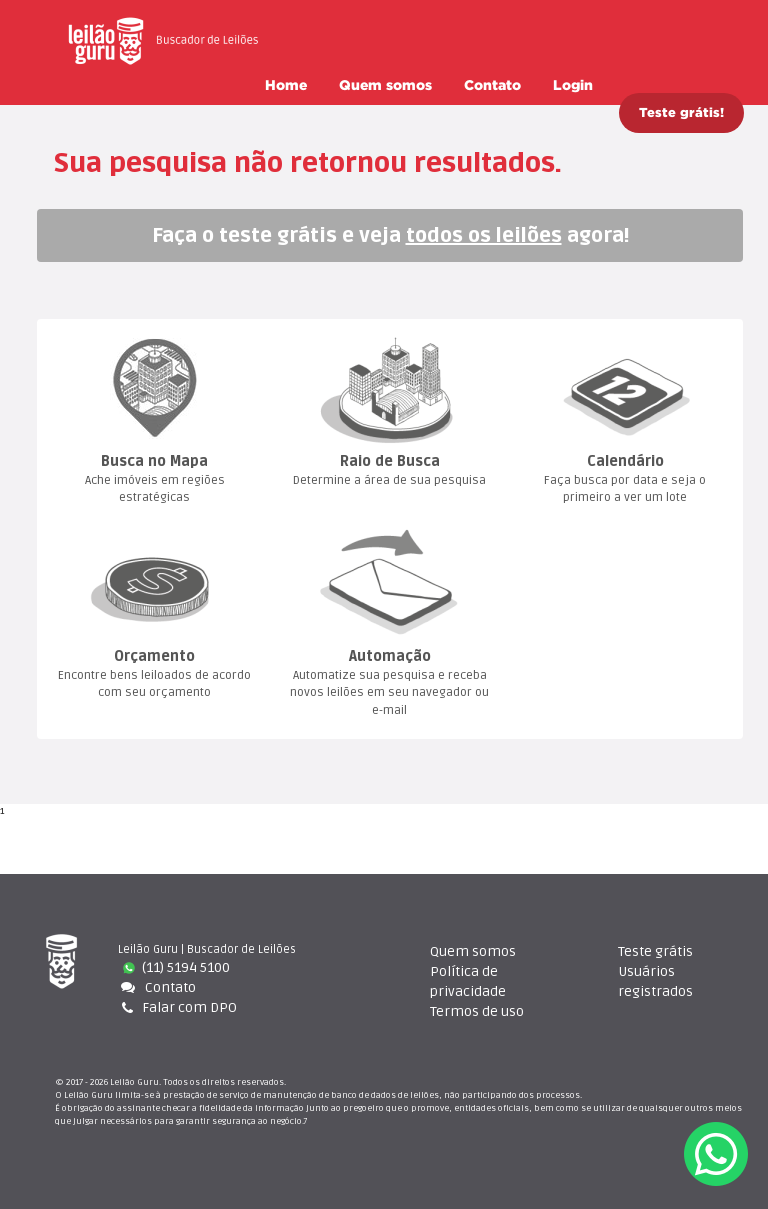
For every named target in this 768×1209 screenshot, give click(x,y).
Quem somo (385, 85)
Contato (492, 85)
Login (573, 85)
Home (286, 85)
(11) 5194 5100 (176, 967)
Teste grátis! (681, 112)
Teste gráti (655, 951)
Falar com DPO (177, 1007)
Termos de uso (477, 1011)
